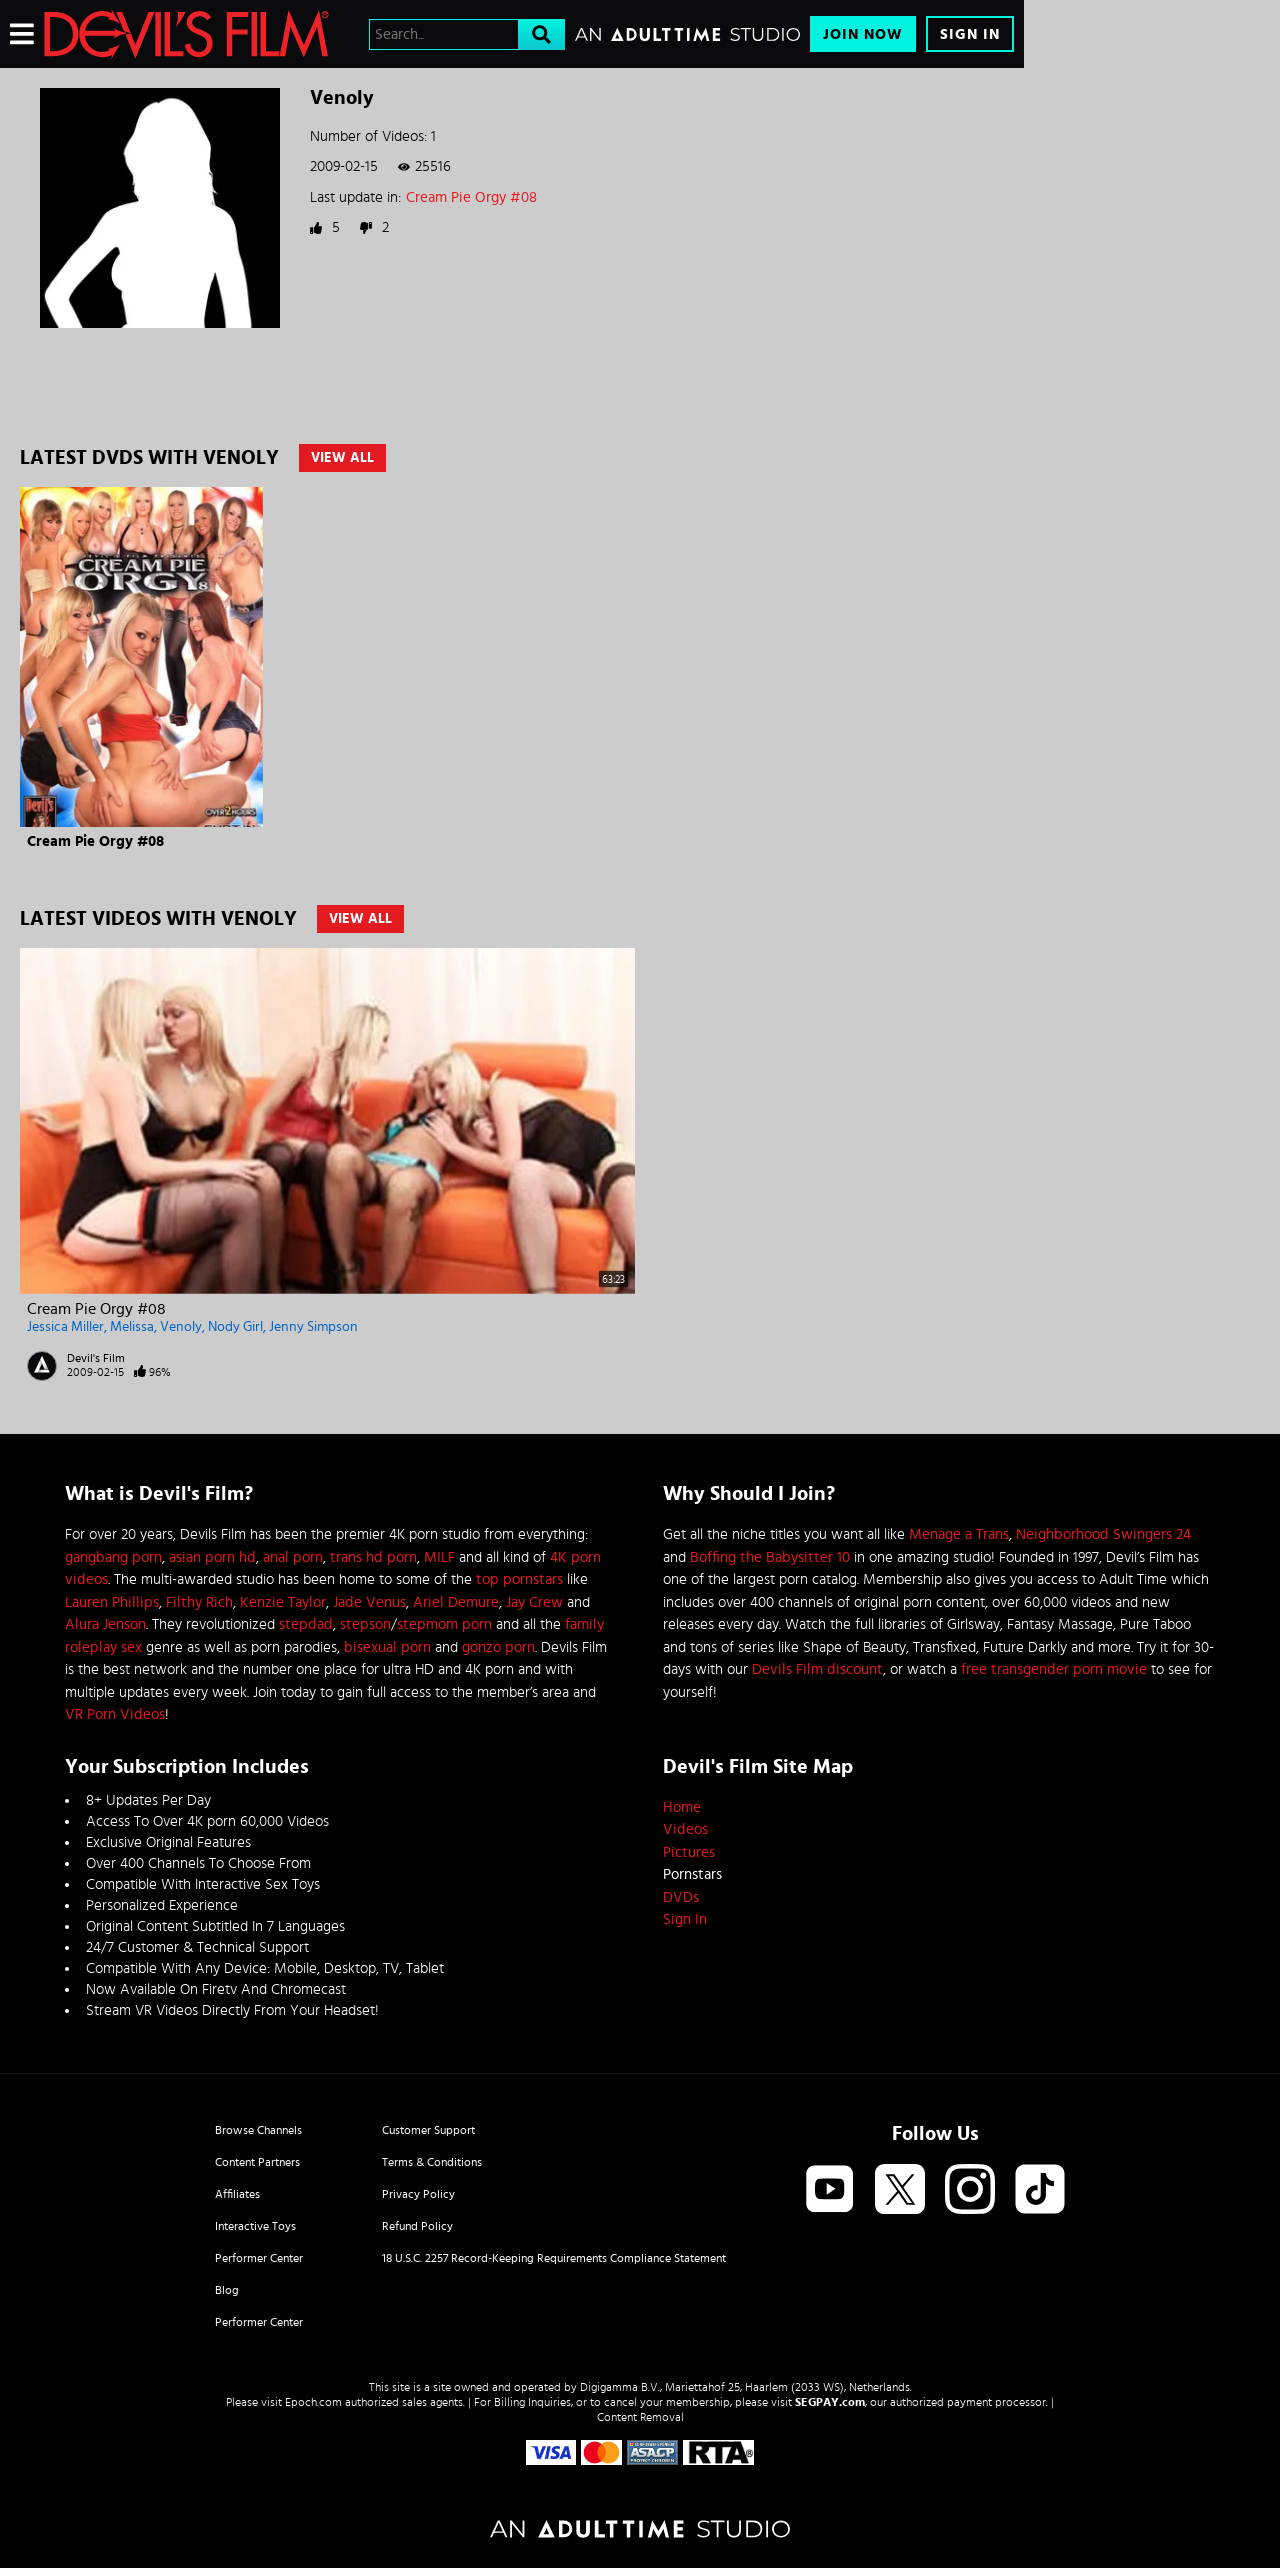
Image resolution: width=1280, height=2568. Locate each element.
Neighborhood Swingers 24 (1103, 1534)
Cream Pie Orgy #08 (471, 197)
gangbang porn (113, 1557)
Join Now (863, 34)
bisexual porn (387, 1647)
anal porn (293, 1557)
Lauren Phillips (112, 1602)
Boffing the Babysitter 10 (770, 1557)
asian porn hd (212, 1557)
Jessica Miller (65, 1327)
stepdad (306, 1624)
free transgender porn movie (1054, 1669)
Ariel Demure (456, 1602)
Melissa (132, 1327)
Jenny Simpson (313, 1327)
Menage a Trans (959, 1534)
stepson (365, 1624)
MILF (439, 1557)
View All (342, 458)
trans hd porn (373, 1557)
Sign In (970, 34)
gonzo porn (498, 1647)
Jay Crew (534, 1602)
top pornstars (519, 1579)
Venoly (181, 1327)
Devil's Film (96, 1358)
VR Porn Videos (115, 1714)
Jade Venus (369, 1602)
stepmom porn (444, 1624)
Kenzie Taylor (283, 1602)
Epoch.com (313, 2402)
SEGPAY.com (830, 2402)
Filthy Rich (199, 1602)
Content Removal (640, 2417)
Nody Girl (235, 1327)
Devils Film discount (817, 1669)
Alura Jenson (105, 1624)
